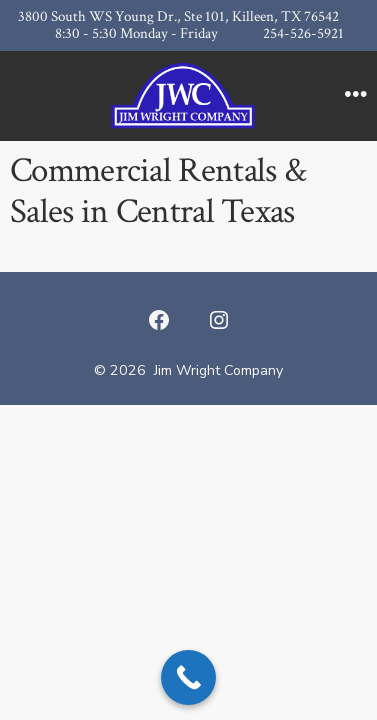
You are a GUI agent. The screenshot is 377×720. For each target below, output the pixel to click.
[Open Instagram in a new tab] (219, 320)
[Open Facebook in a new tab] (159, 320)
